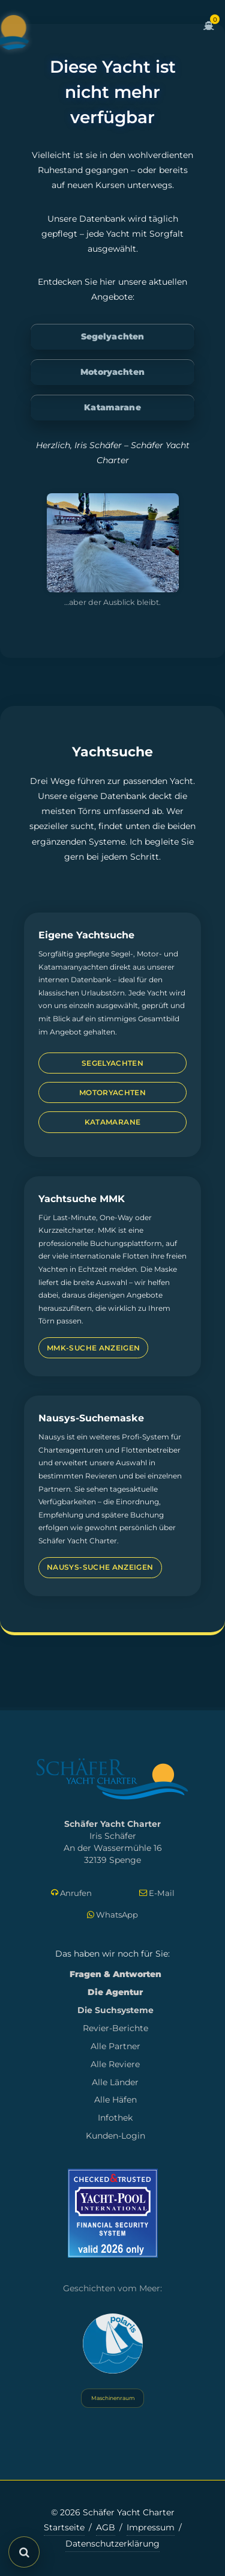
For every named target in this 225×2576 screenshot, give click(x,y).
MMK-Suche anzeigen (93, 1347)
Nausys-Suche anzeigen (100, 1567)
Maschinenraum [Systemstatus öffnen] (112, 2398)
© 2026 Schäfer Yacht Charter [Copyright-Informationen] (113, 2512)
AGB (105, 2527)
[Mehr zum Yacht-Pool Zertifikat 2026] (113, 2213)
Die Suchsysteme (115, 2010)
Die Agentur (115, 1992)
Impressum (151, 2527)
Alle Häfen (115, 2099)
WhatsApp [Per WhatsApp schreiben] (112, 1914)
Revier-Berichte (115, 2028)
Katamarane (112, 407)
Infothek (115, 2117)
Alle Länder (115, 2082)
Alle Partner (115, 2046)
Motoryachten (112, 371)
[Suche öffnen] (24, 2552)
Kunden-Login (115, 2135)
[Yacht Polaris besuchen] (113, 2343)
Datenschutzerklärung (112, 2543)
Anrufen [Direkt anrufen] (71, 1893)
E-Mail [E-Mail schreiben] (157, 1893)
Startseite (64, 2527)
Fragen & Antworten (115, 1974)
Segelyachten (113, 336)
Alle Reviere (115, 2064)
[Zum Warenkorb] (208, 32)
